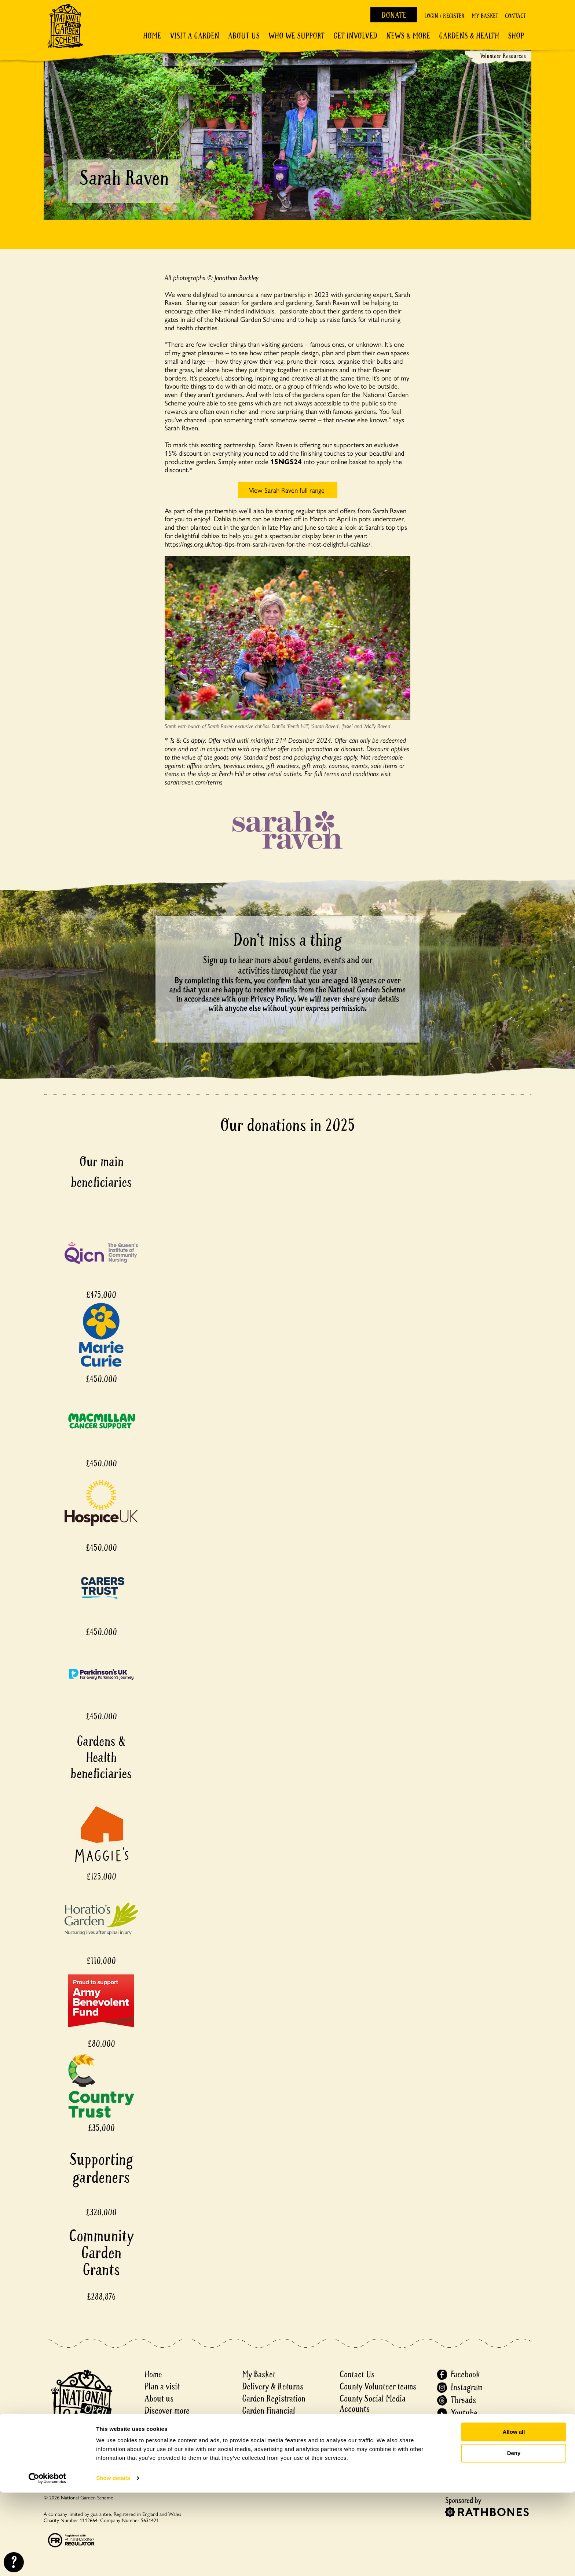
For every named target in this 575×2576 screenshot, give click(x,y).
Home (152, 36)
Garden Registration (273, 2398)
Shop (516, 36)
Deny (514, 2536)
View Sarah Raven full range (287, 490)
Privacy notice (362, 2433)
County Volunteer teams (378, 2386)
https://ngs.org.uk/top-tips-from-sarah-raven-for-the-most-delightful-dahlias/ (267, 544)
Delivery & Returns (272, 2386)
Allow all (514, 2515)
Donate (393, 15)
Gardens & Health (469, 36)
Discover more (167, 2411)
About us (158, 2398)
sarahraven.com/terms (194, 781)
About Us (244, 36)
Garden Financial (268, 2411)
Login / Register (444, 16)
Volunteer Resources (503, 56)
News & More (408, 36)
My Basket (485, 16)
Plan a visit (162, 2386)
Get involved (355, 36)
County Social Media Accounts (373, 2404)
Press (348, 2421)
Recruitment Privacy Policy (383, 2457)
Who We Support (296, 36)
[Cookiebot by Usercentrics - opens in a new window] (47, 2561)
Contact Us (357, 2374)
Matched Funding (270, 2423)
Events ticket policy (273, 2435)
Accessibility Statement (377, 2469)
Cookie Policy (361, 2445)
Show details (113, 2561)
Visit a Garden (194, 36)
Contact (515, 16)
